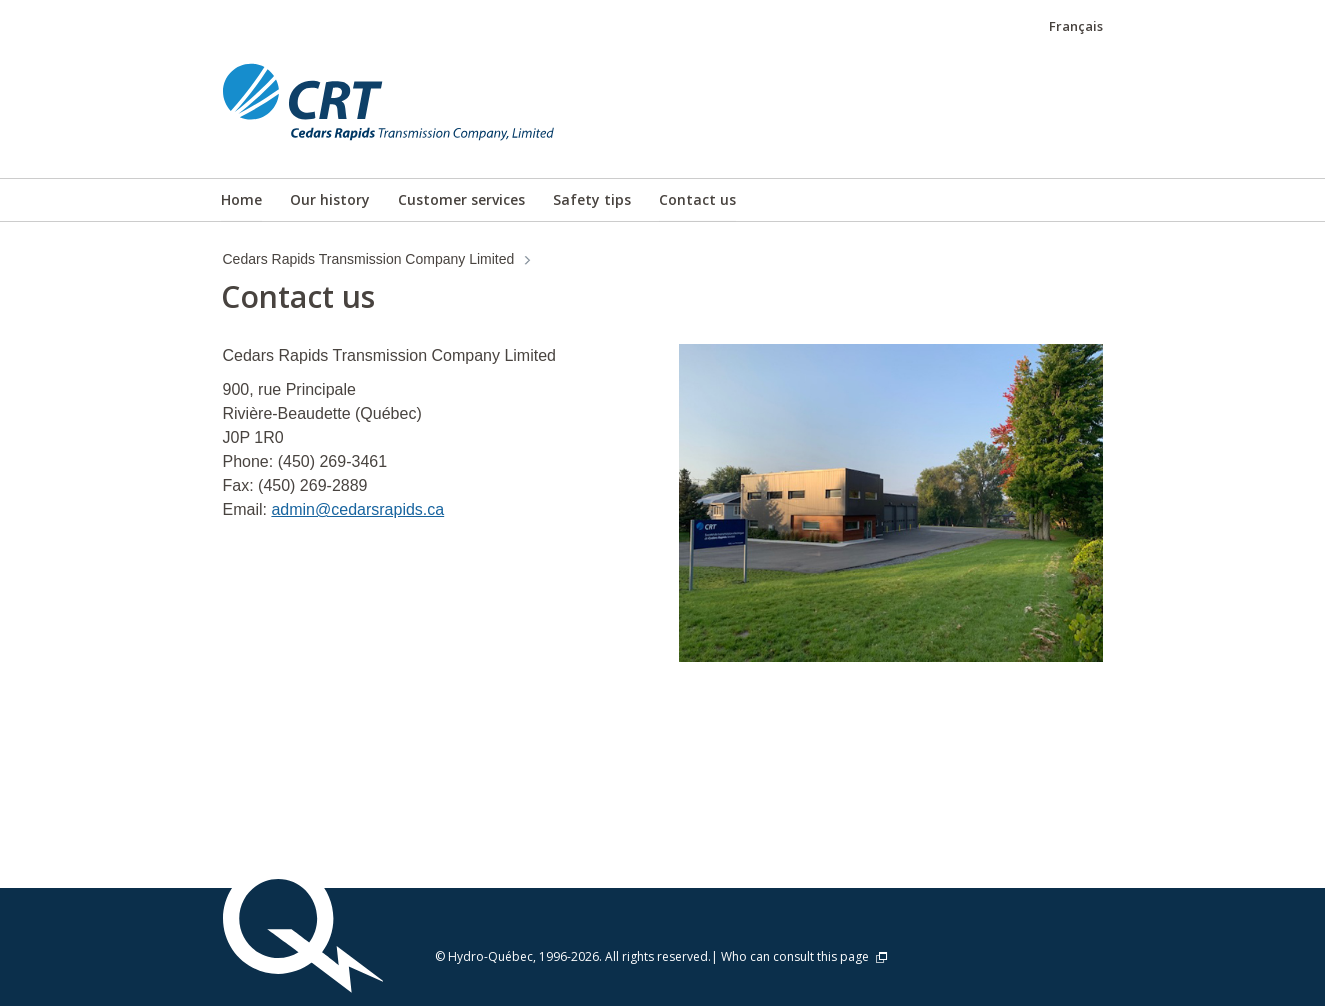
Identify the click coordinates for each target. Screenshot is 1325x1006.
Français (1076, 26)
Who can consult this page (805, 956)
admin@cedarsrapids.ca (357, 509)
